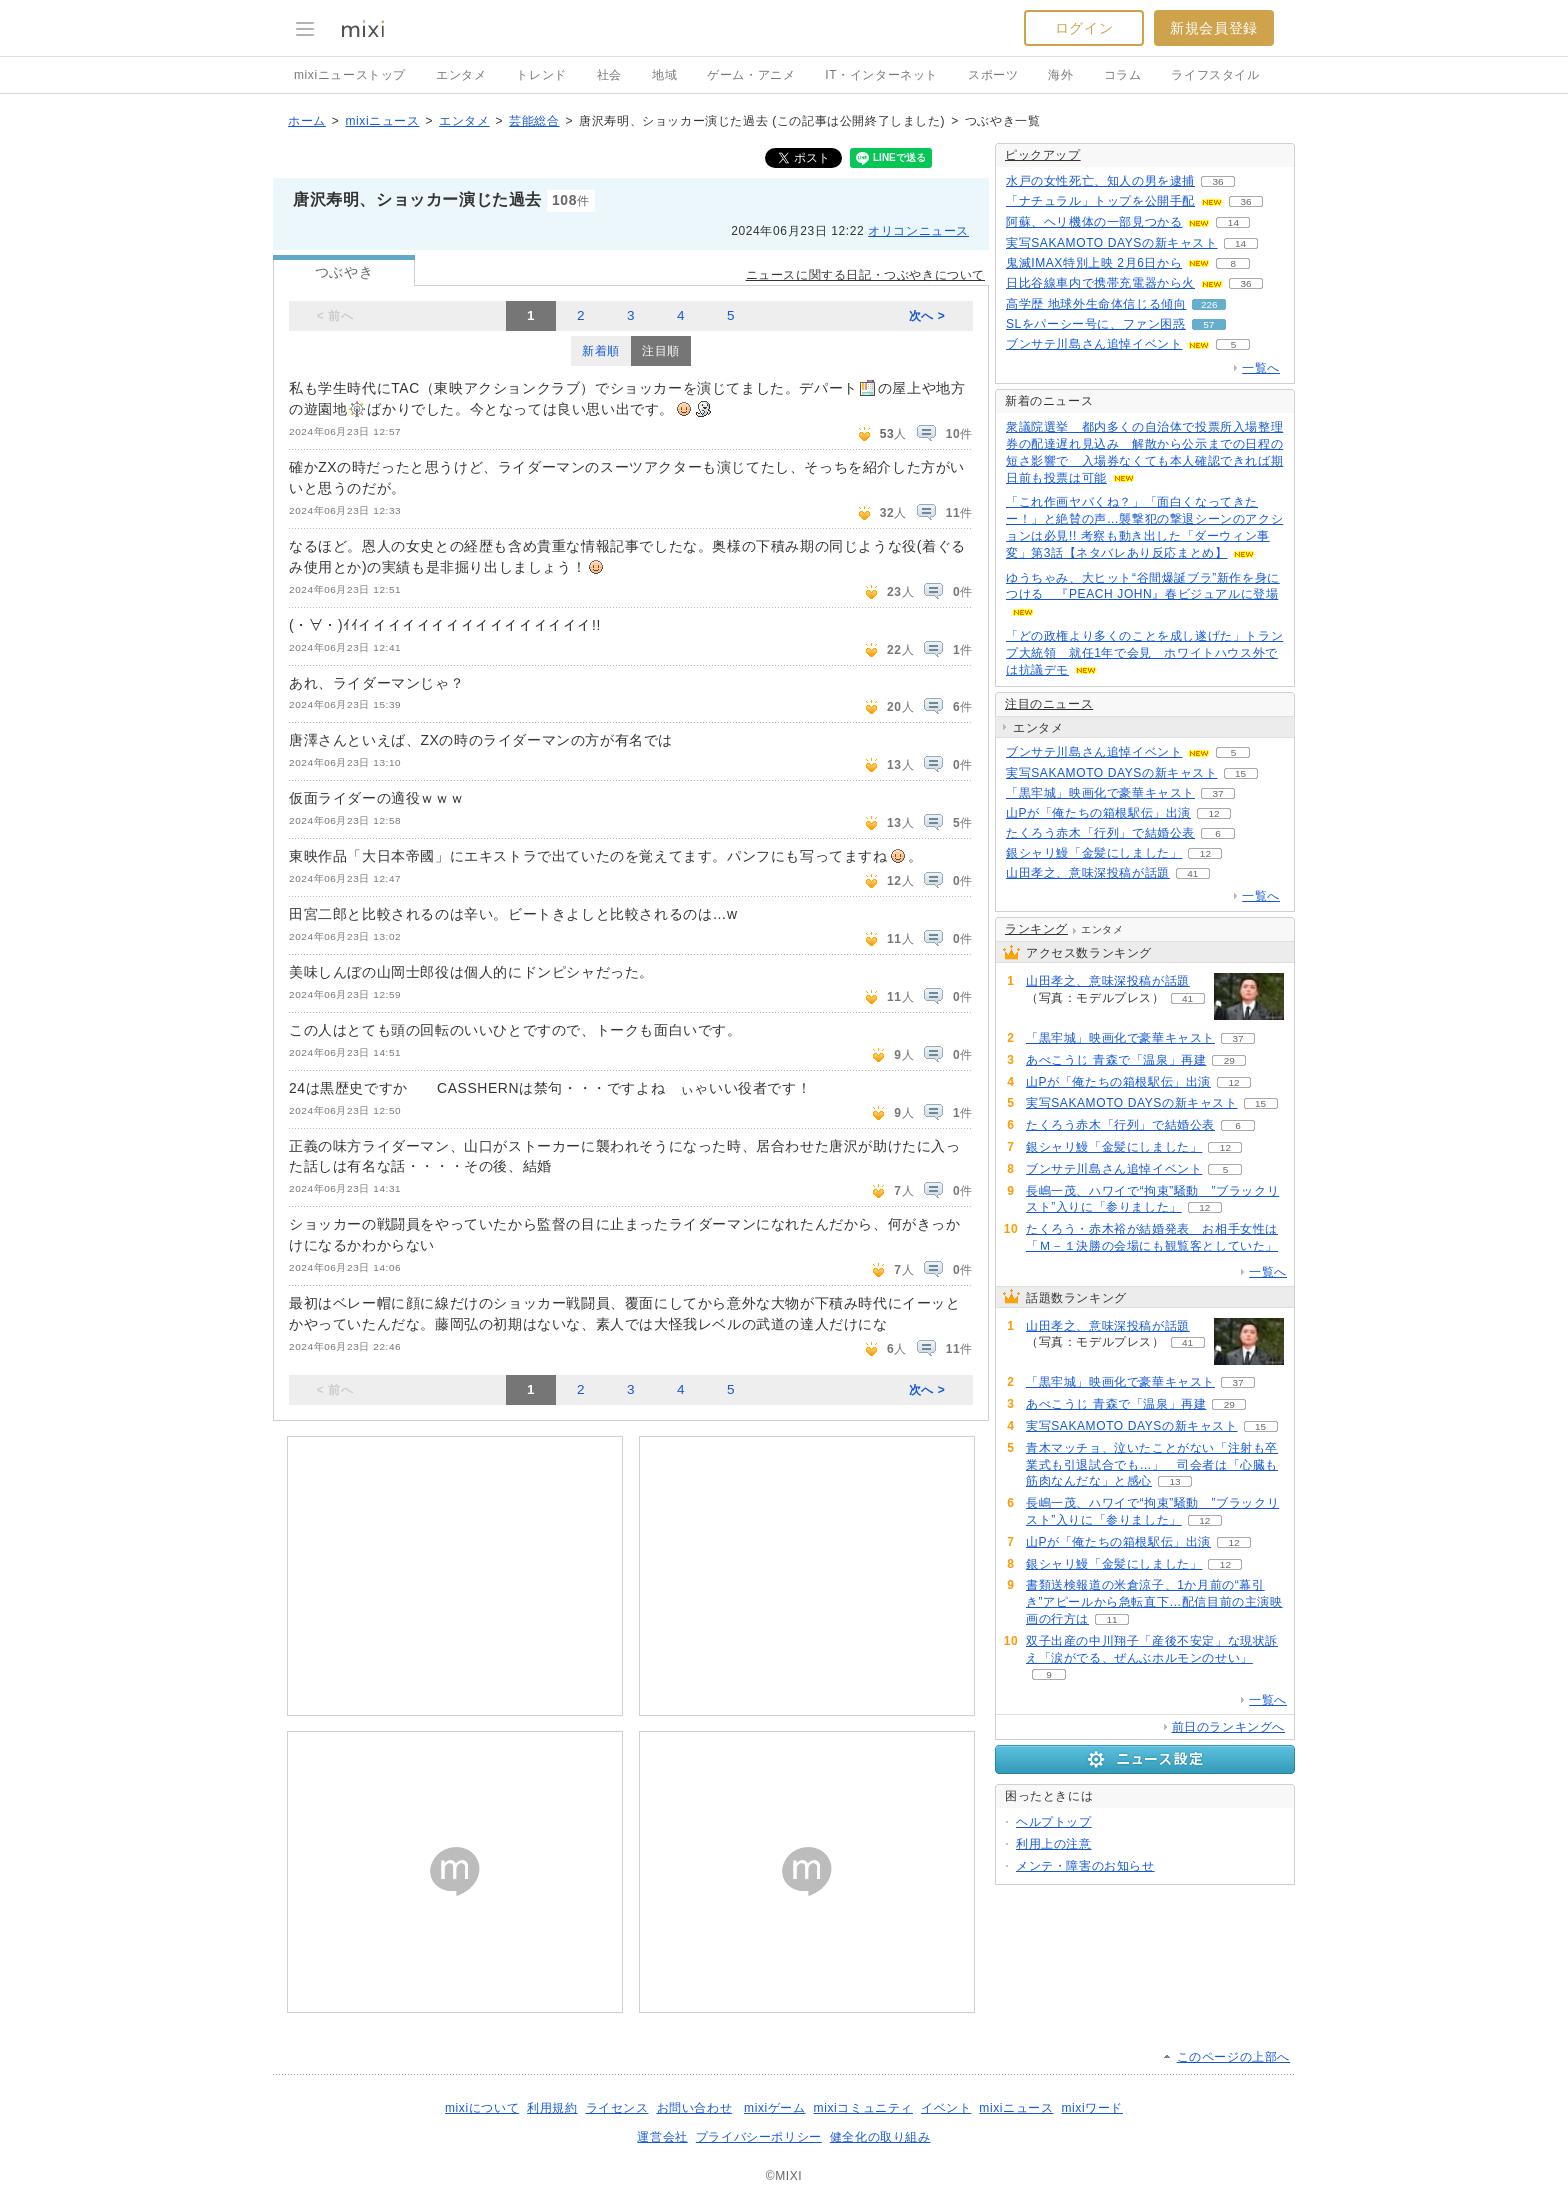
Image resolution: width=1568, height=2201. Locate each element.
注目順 (661, 351)
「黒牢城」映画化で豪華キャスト (1100, 793)
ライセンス (617, 2108)
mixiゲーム (775, 2108)
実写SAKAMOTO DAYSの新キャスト (1112, 243)
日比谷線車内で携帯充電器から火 (1100, 283)
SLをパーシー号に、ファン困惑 (1096, 324)
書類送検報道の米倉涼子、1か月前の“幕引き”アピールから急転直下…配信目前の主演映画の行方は (1154, 1602)
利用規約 (552, 2108)
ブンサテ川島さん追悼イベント (1094, 344)
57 (1208, 324)
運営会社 (662, 2137)
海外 (1060, 75)
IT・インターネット (881, 75)
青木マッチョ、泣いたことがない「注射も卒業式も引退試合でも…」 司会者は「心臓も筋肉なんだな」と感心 (1152, 1465)
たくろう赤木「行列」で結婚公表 (1100, 833)
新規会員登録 (1214, 28)
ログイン (1084, 28)
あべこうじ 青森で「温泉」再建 (1116, 1060)
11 (1111, 1619)
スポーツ (993, 75)
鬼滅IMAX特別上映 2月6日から (1094, 263)
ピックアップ (1043, 155)
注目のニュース (1049, 704)
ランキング (1036, 929)
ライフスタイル (1215, 75)
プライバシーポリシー (759, 2137)
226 (1209, 304)
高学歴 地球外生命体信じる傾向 (1096, 304)
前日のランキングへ (1228, 1727)
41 (1192, 873)
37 (1217, 793)
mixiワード (1092, 2108)
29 (1229, 1060)
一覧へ (1261, 368)
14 (1233, 222)
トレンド (541, 75)
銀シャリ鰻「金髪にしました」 (1094, 853)
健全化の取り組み (880, 2137)
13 (1174, 1481)
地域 (664, 75)
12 (1213, 813)
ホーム (307, 121)
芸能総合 (534, 121)
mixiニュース (382, 121)
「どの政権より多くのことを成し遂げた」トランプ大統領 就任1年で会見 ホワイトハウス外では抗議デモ (1144, 653)
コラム (1123, 75)
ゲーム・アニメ (751, 75)
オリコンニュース (918, 231)
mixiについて (482, 2108)
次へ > (927, 316)
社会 (609, 75)
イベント (946, 2108)
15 (1240, 773)
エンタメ (461, 75)
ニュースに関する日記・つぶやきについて (865, 275)
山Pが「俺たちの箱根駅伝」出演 (1098, 813)
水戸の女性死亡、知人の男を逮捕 (1100, 181)
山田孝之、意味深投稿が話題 (1088, 873)
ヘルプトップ (1054, 1822)
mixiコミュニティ (863, 2108)
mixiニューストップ (350, 75)
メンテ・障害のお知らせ (1085, 1866)
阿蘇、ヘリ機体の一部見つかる (1094, 222)
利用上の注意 (1054, 1844)
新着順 (601, 351)
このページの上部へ (1233, 2057)
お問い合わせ (695, 2108)
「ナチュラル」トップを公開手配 (1100, 201)
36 (1217, 181)
